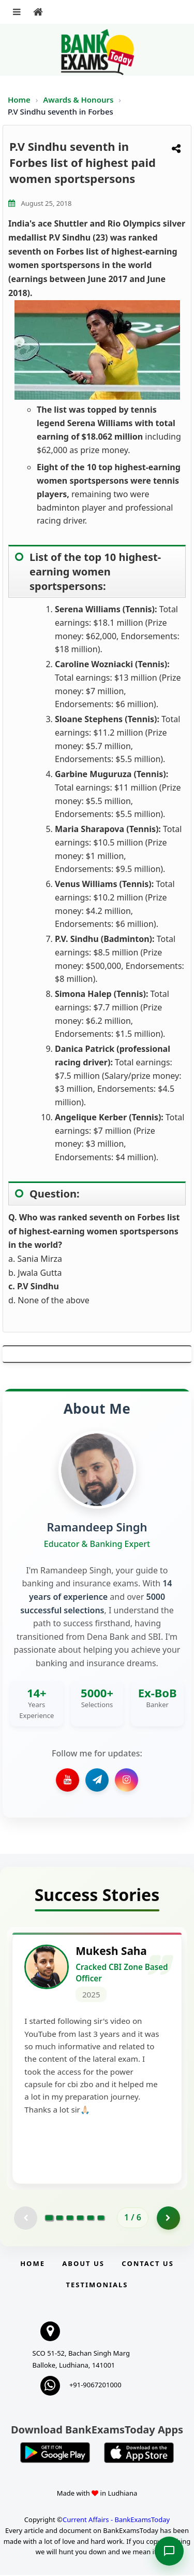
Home (19, 99)
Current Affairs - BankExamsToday (116, 2520)
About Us (83, 2264)
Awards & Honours (79, 99)
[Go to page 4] (80, 2218)
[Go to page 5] (90, 2218)
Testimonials (97, 2285)
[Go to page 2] (59, 2218)
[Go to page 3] (69, 2218)
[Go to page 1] (49, 2218)
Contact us (147, 2264)
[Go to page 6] (101, 2218)
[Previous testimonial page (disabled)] (25, 2218)
